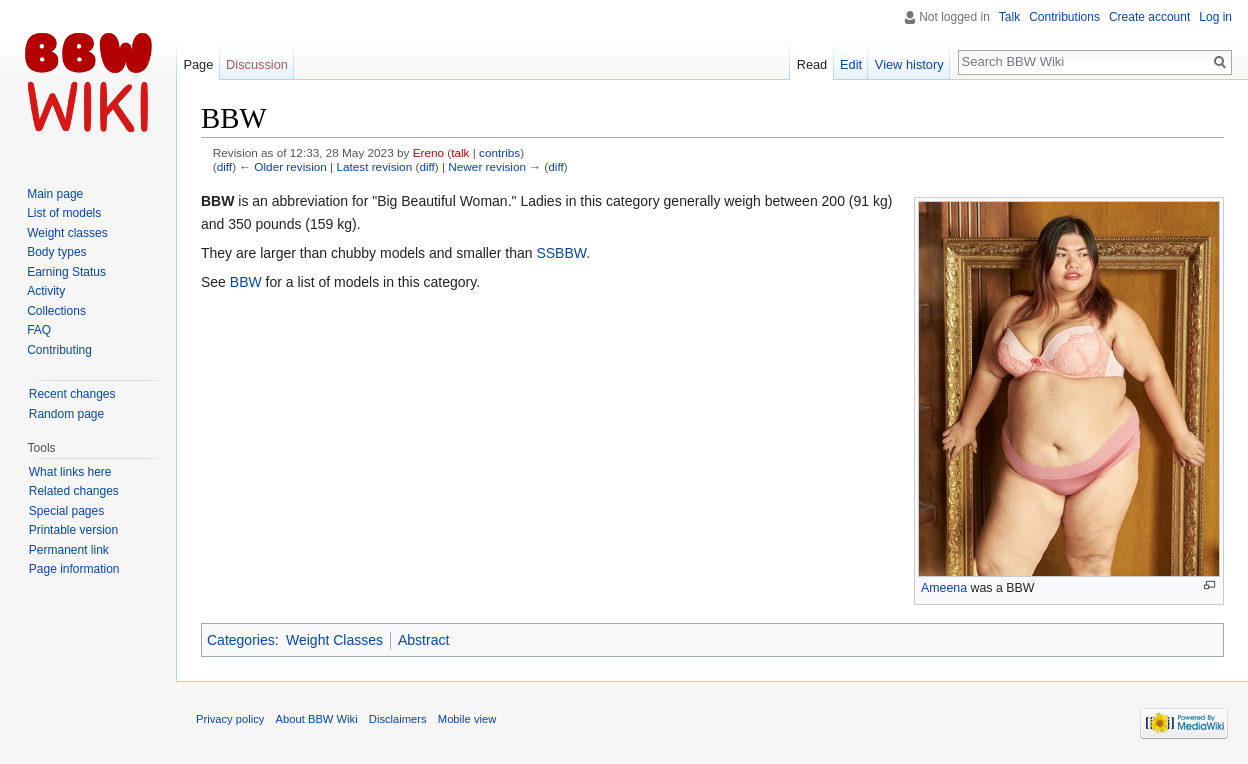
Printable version (73, 530)
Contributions (1064, 17)
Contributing (59, 350)
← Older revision (283, 166)
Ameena (944, 588)
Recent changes (72, 394)
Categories (241, 640)
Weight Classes (334, 640)
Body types (56, 252)
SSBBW (561, 253)
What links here (70, 472)
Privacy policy (230, 719)
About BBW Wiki (317, 719)
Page (198, 64)
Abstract (423, 640)
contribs (499, 152)
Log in (1215, 17)
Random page (66, 414)
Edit (851, 64)
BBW (246, 282)
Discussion (257, 64)
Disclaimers (398, 719)
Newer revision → (494, 166)
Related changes (74, 491)
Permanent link (69, 550)
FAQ (39, 330)
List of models (64, 213)
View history (909, 64)
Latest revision (374, 166)
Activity (46, 291)
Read (812, 64)
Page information (74, 569)
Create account (1149, 17)
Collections (56, 311)
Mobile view (467, 719)
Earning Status (66, 272)
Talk (1009, 17)
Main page (55, 194)
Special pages (66, 511)
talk (460, 152)
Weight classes (67, 233)
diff (224, 166)
